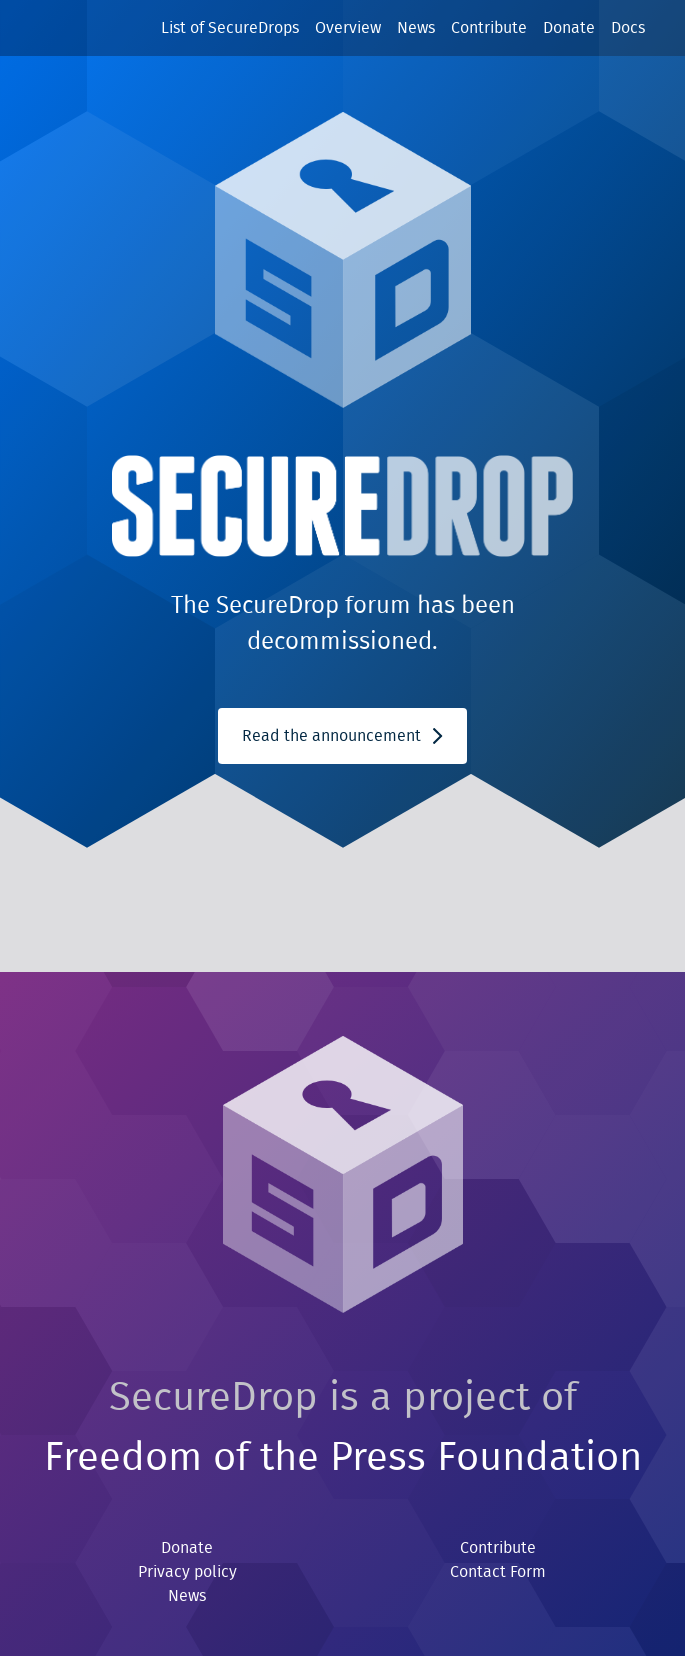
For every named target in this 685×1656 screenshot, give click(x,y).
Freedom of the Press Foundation (343, 1458)
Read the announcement (342, 736)
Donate (569, 28)
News (416, 28)
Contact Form (498, 1572)
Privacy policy (187, 1572)
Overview (348, 28)
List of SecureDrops (230, 28)
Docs (628, 28)
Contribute (489, 28)
